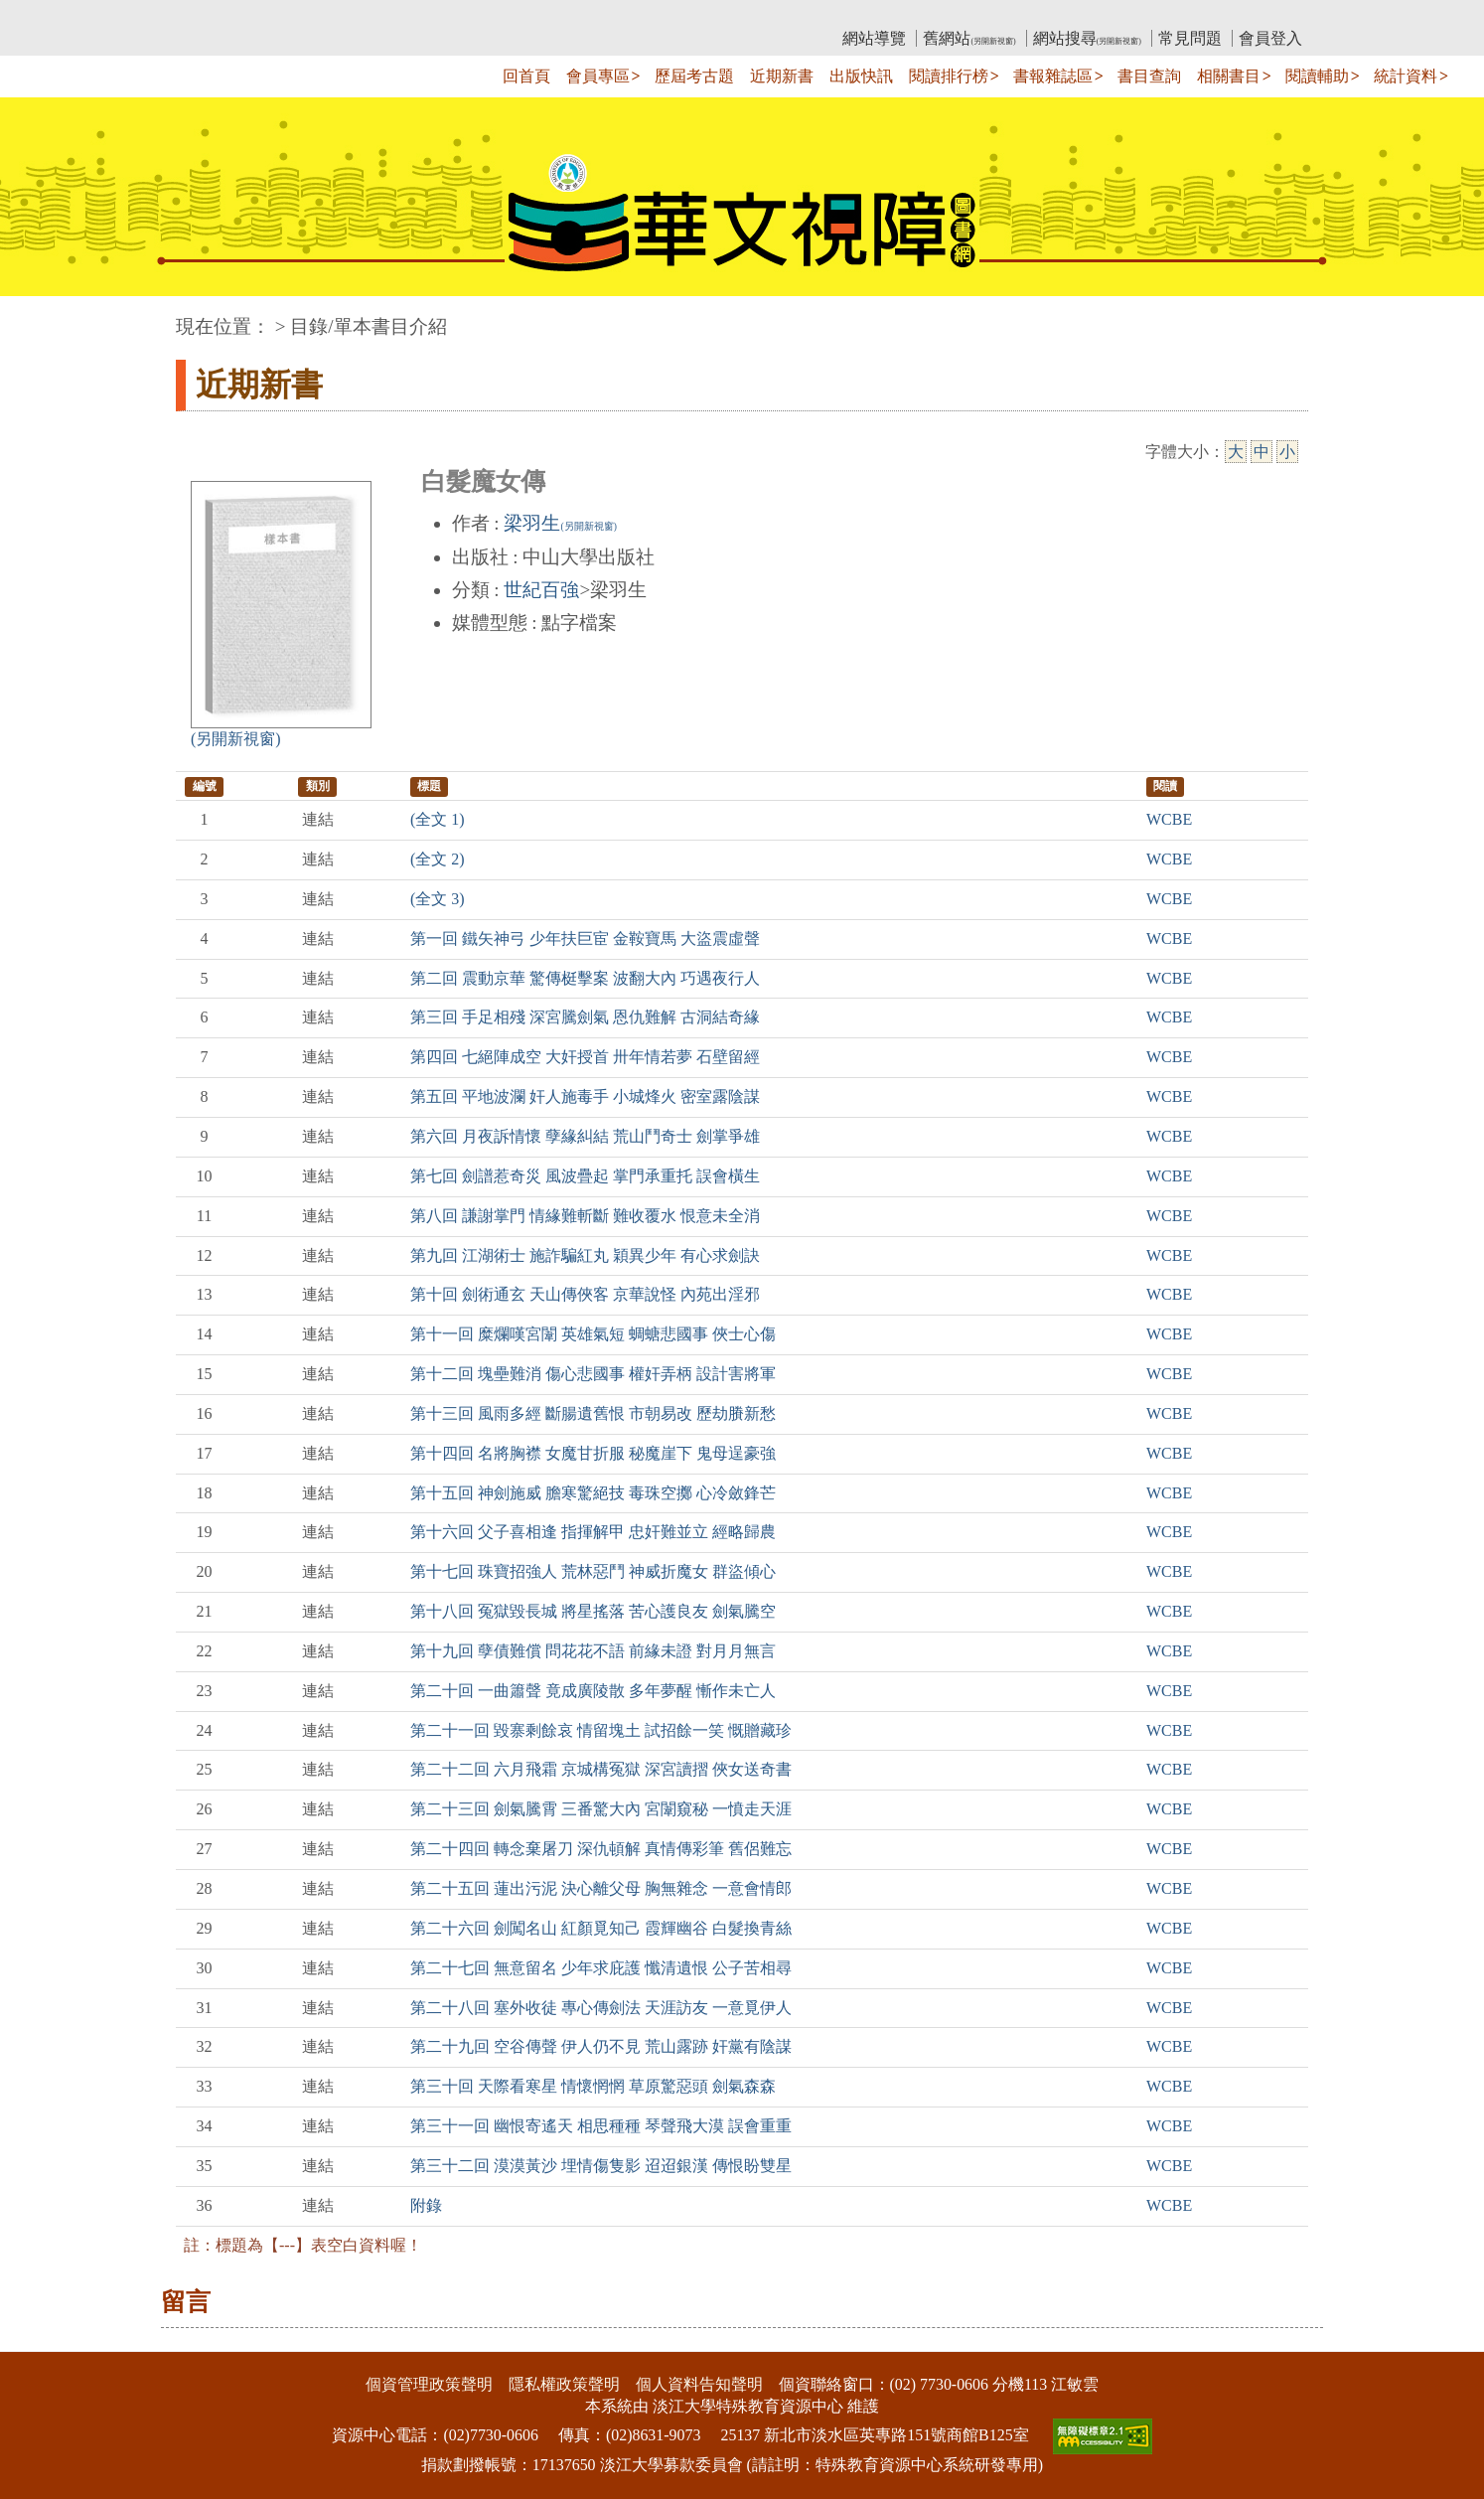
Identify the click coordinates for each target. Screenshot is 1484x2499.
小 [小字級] (1287, 451)
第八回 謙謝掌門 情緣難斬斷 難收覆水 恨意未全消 (585, 1215)
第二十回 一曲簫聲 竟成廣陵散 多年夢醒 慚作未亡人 (593, 1690)
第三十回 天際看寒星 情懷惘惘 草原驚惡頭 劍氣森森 (593, 2086)
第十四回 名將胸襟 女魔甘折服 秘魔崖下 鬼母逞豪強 (593, 1453)
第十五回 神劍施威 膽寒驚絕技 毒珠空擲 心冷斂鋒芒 (593, 1492)
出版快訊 (861, 76)
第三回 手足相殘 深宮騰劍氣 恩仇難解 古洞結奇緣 (585, 1017)
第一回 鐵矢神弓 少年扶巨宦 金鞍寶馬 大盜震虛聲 (585, 938)
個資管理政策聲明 (429, 2384)
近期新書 (782, 76)
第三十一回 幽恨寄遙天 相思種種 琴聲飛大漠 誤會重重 (601, 2125)
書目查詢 (1149, 76)
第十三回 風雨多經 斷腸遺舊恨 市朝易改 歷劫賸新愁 (593, 1413)
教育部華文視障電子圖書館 (351, 15)
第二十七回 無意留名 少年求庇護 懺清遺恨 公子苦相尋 (601, 1967)
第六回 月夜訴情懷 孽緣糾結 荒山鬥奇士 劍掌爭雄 (585, 1136)
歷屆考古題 (694, 76)
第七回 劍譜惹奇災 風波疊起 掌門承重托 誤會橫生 (585, 1176)
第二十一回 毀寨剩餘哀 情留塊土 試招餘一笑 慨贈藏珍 (601, 1730)
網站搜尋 (1087, 38)
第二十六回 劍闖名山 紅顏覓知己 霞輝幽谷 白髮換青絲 (601, 1928)
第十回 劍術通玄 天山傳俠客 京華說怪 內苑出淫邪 (585, 1294)
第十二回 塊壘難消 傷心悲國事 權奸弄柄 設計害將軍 (593, 1373)
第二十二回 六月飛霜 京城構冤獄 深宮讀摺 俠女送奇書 (601, 1769)
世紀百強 (541, 589)
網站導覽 (874, 38)
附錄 (426, 2205)
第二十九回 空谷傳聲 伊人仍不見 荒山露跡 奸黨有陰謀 (601, 2046)
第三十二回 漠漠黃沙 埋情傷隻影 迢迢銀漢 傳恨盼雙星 (601, 2165)
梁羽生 (560, 523)
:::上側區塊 (214, 15)
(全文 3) (437, 898)
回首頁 (526, 76)
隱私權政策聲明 (564, 2384)
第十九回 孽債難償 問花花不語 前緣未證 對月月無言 (593, 1650)
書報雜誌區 (1053, 76)
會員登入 (1270, 38)
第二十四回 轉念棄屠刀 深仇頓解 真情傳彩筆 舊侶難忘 (601, 1848)
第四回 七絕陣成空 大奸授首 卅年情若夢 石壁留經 (585, 1056)
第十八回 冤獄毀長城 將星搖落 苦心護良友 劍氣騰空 (593, 1611)
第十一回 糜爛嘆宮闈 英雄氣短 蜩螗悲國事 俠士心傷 (593, 1334)
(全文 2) (437, 859)
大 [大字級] (1236, 451)
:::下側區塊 (38, 2338)
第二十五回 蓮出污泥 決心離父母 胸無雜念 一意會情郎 (601, 1888)
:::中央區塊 (38, 316)
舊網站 (969, 38)
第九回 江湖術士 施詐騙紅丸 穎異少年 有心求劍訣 (585, 1255)
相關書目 (1229, 76)
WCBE (1169, 819)
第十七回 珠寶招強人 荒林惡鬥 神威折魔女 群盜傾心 (593, 1571)
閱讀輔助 (1317, 76)
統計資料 (1405, 76)
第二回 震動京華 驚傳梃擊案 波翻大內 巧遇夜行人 (585, 978)
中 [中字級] (1261, 451)
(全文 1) (437, 819)
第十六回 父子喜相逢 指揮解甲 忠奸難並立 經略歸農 (593, 1531)
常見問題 (1190, 38)
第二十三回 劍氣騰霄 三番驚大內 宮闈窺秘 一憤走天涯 (601, 1808)
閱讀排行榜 (948, 76)
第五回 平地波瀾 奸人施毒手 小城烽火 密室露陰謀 (585, 1096)
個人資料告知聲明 (699, 2384)
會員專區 (598, 76)
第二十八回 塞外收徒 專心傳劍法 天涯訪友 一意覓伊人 (601, 2007)
